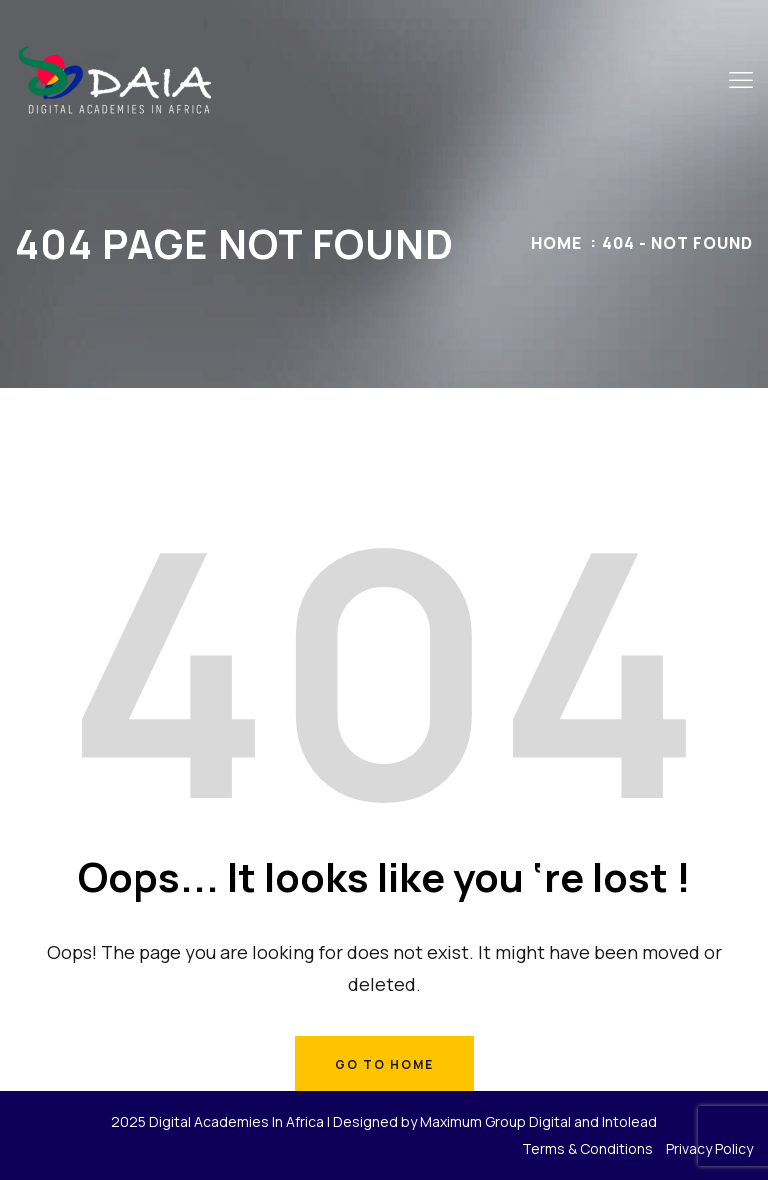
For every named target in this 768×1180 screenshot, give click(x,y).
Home (556, 243)
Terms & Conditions (587, 1148)
